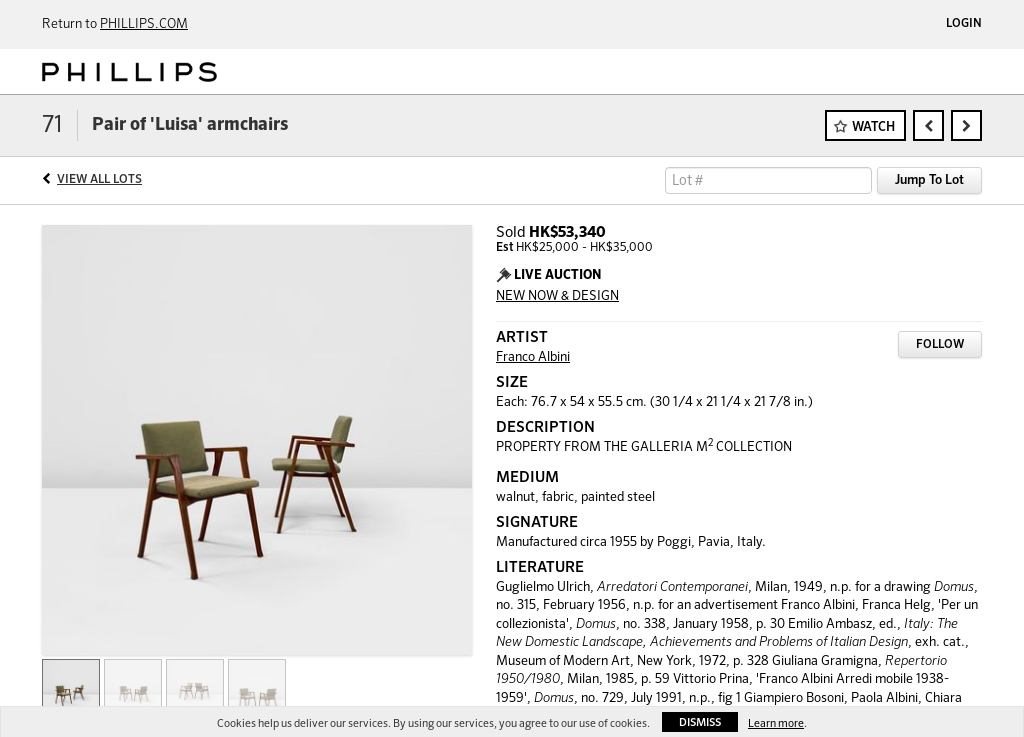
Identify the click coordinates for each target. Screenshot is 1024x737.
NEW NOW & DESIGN (557, 296)
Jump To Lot (929, 180)
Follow (940, 345)
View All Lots (99, 180)
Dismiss (700, 722)
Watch (873, 127)
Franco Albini (533, 357)
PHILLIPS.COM (144, 24)
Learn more (776, 723)
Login (964, 24)
